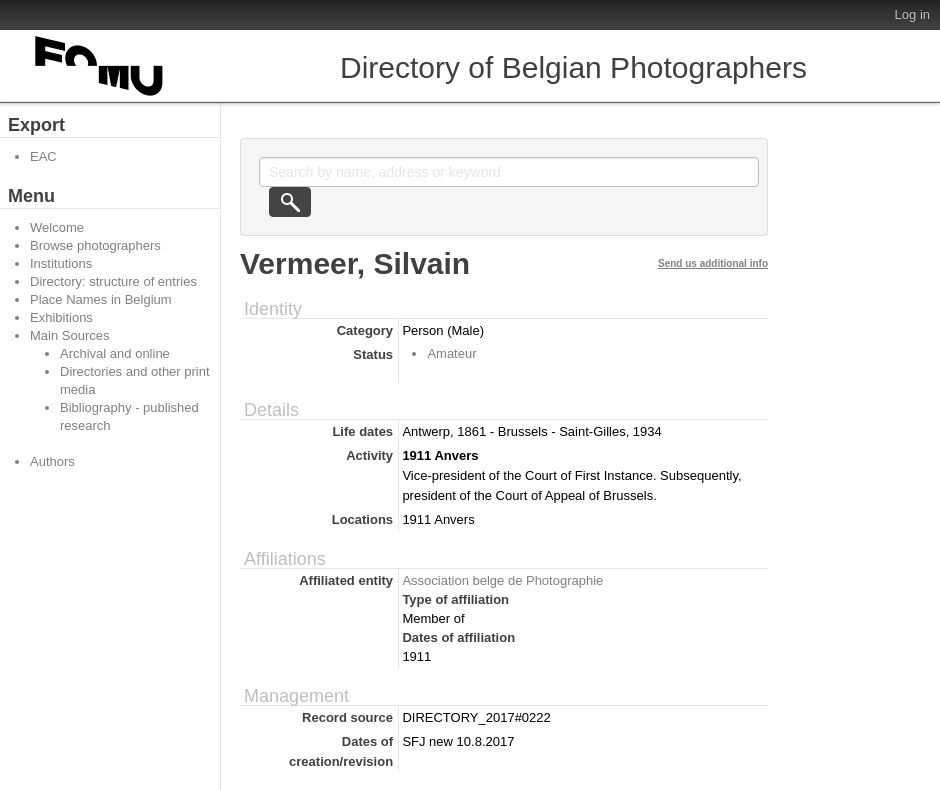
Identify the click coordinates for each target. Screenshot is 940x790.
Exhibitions (61, 317)
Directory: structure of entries (113, 281)
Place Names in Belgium (101, 299)
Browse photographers (95, 245)
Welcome (57, 227)
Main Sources (69, 335)
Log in (912, 14)
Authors (52, 461)
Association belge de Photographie (502, 580)
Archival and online (115, 353)
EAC (43, 156)
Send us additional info (713, 263)
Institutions (61, 263)
